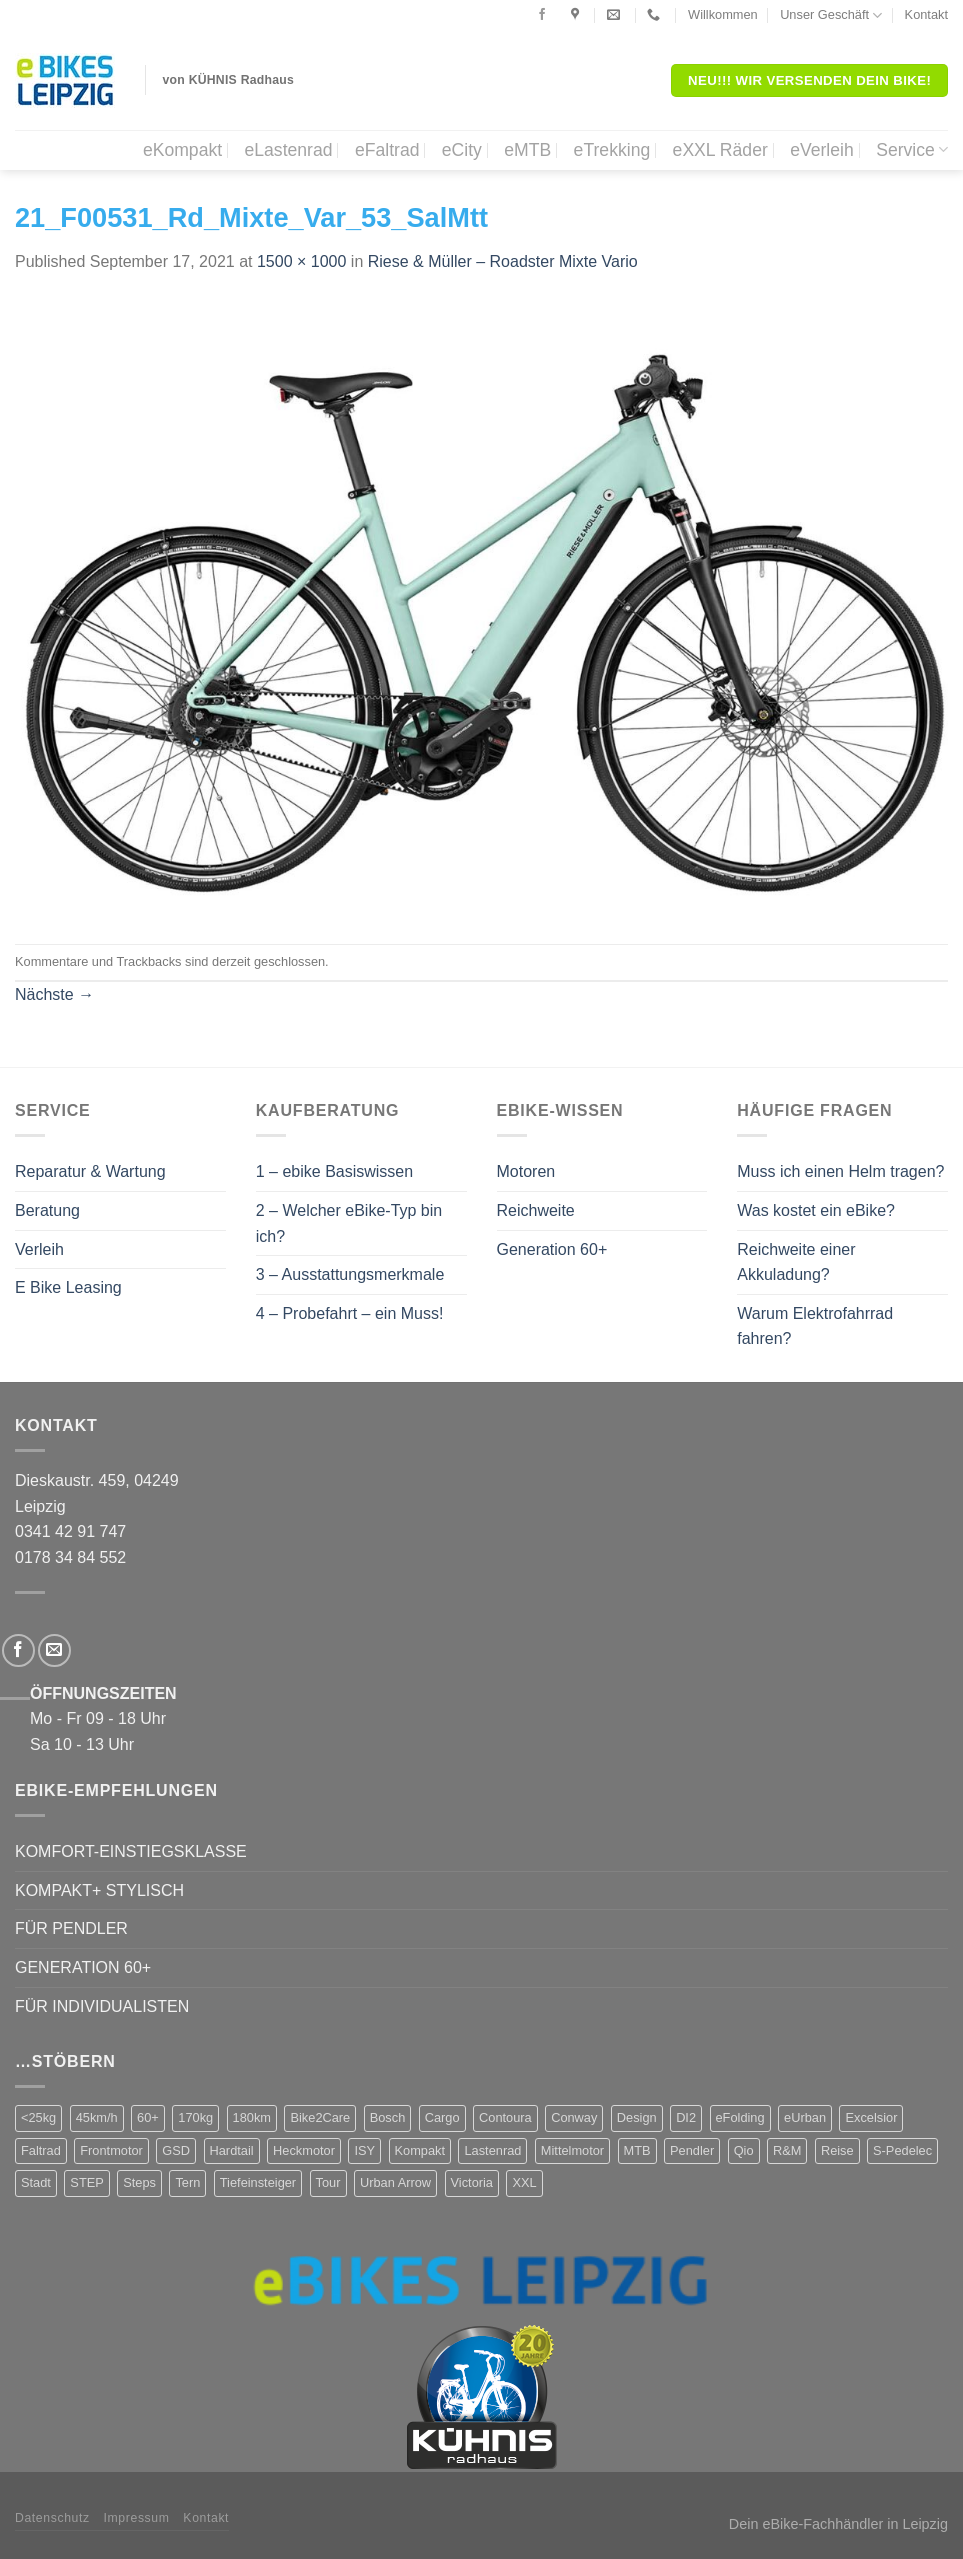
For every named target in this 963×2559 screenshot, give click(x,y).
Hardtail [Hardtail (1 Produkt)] (232, 2150)
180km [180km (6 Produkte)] (252, 2117)
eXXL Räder (720, 150)
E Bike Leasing (68, 1287)
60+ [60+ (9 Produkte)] (148, 2117)
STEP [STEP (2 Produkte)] (86, 2182)
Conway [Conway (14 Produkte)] (574, 2117)
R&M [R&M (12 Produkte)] (787, 2150)
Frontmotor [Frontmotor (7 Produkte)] (111, 2150)
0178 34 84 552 (70, 1557)
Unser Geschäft (831, 15)
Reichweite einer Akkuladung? (796, 1262)
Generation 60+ (552, 1249)
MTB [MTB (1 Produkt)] (637, 2150)
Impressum (137, 2518)
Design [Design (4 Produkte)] (637, 2117)
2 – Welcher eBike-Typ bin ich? (349, 1223)
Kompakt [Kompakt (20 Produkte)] (420, 2150)
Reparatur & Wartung (90, 1171)
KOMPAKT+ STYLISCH (99, 1890)
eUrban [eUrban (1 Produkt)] (805, 2117)
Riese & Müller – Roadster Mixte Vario (503, 261)
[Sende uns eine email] (54, 1650)
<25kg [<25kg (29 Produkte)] (38, 2117)
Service (912, 150)
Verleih (39, 1249)
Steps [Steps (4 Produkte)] (139, 2182)
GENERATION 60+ (83, 1967)
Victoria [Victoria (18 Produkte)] (472, 2182)
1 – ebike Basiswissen (334, 1171)
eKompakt (182, 150)
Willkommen (723, 14)
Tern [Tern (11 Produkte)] (187, 2182)
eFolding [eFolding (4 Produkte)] (740, 2117)
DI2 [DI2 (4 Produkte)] (686, 2117)
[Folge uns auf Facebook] (542, 15)
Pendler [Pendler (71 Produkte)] (692, 2150)
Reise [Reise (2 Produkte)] (837, 2150)
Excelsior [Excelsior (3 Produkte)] (871, 2117)
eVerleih (822, 150)
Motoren (526, 1171)
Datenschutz (52, 2518)
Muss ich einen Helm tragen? (840, 1171)
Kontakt (926, 14)
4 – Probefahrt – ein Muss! (350, 1313)
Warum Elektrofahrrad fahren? (815, 1326)
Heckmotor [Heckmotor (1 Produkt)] (304, 2150)
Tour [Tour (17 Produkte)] (328, 2182)
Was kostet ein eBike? (816, 1210)
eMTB (527, 150)
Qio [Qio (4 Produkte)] (744, 2150)
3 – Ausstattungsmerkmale (350, 1274)
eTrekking (612, 150)
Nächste (54, 994)
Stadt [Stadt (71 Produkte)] (36, 2182)
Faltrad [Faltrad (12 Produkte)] (41, 2150)
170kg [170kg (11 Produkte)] (195, 2117)
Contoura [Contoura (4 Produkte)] (505, 2117)
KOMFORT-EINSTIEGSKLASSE (131, 1851)
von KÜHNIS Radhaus (229, 80)
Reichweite (536, 1210)
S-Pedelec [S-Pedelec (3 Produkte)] (902, 2150)
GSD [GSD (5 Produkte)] (176, 2150)
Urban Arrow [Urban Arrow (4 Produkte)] (395, 2182)
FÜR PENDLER (71, 1928)
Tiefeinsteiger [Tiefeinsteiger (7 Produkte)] (258, 2182)
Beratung (47, 1210)
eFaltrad (387, 150)
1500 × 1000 (301, 261)
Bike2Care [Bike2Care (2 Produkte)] (320, 2117)
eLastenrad (288, 150)
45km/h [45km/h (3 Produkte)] (97, 2117)
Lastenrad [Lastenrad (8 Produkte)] (492, 2150)
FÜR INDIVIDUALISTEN (102, 2006)
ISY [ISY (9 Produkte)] (364, 2150)
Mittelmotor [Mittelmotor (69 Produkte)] (572, 2150)
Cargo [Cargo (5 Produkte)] (442, 2117)
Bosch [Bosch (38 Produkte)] (388, 2117)
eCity (462, 150)
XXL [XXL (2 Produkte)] (524, 2182)
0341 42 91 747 (70, 1531)
